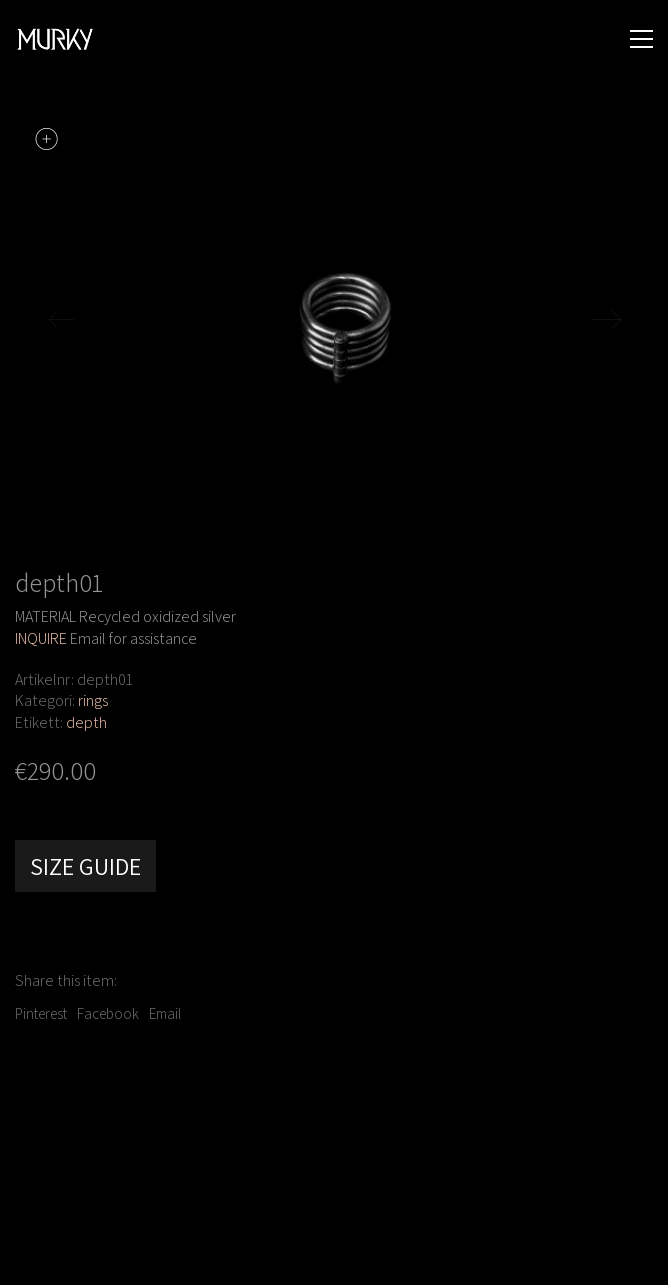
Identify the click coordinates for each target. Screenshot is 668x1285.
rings (93, 700)
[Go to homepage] (55, 39)
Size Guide (85, 866)
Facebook (108, 1013)
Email (165, 1013)
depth (86, 722)
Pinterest (41, 1013)
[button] (641, 39)
